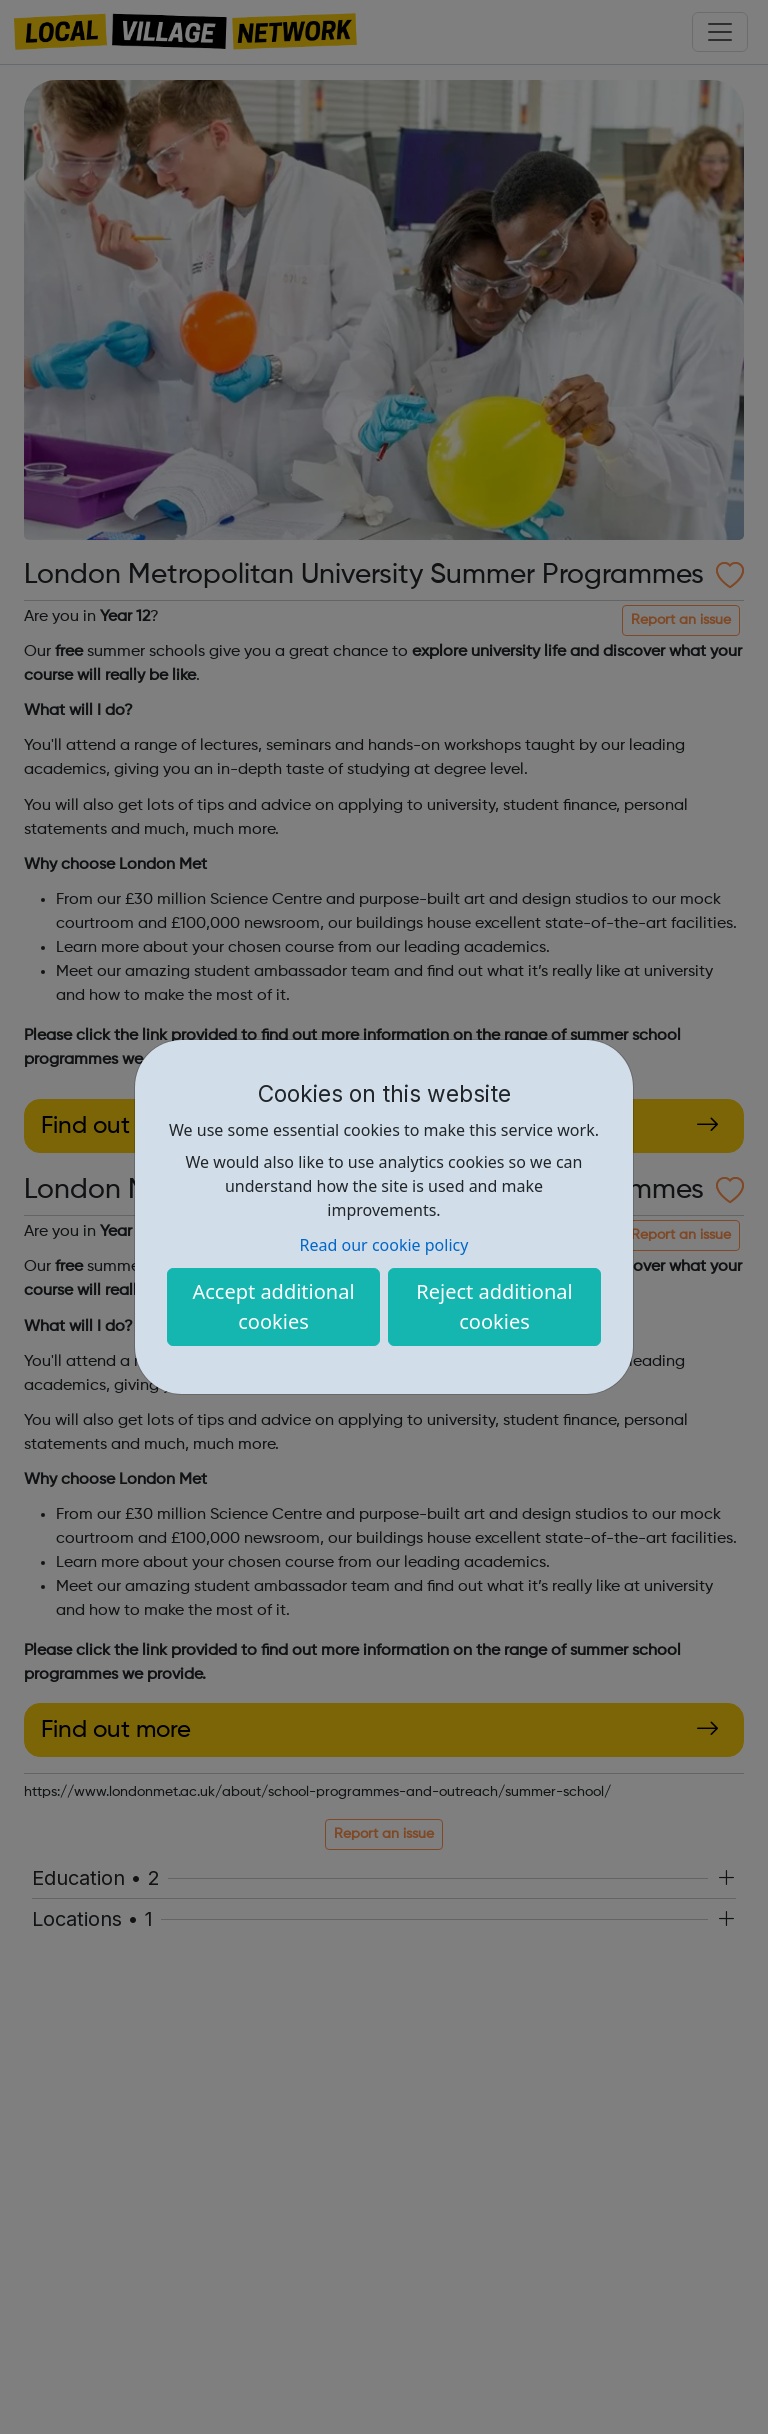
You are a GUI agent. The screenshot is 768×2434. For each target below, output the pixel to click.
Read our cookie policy (384, 1245)
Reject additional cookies (494, 1306)
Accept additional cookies (273, 1306)
